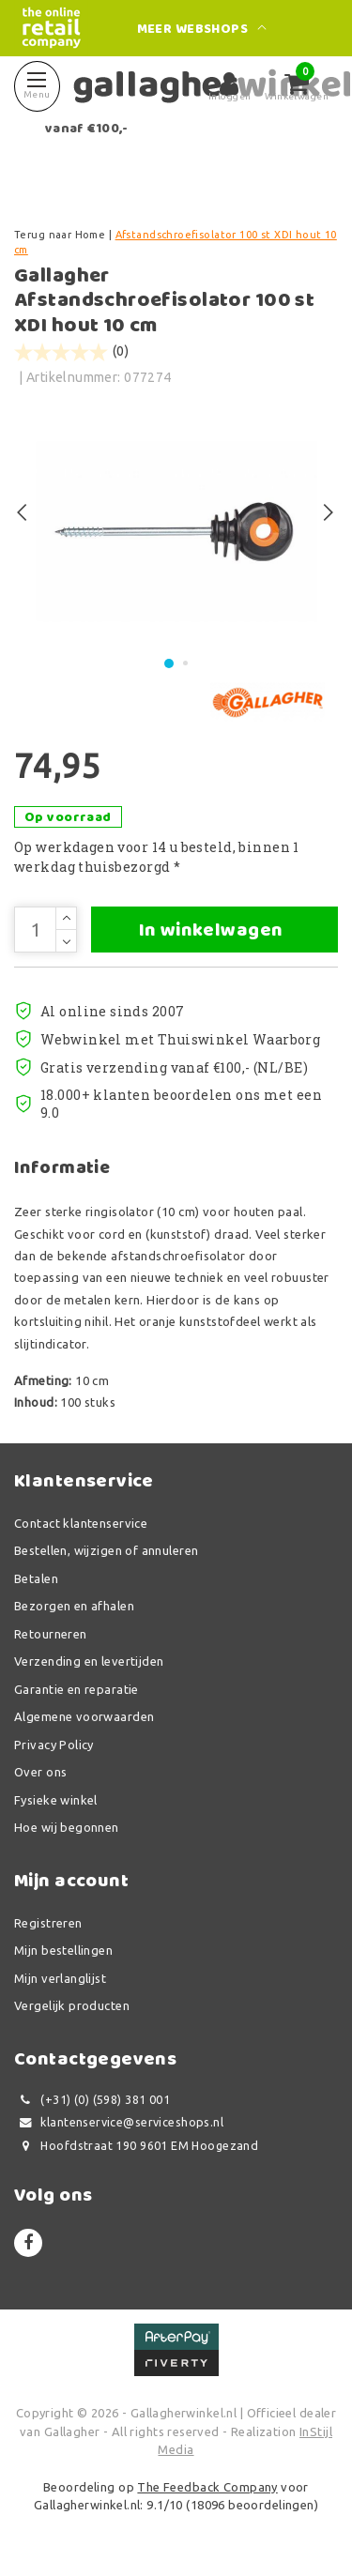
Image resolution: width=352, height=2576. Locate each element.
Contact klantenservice (80, 1523)
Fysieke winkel (56, 1799)
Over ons (40, 1771)
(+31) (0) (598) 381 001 (92, 2100)
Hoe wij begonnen (66, 1827)
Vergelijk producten (72, 2005)
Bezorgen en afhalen (74, 1605)
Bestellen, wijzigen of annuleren (106, 1550)
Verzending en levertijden (89, 1661)
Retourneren (50, 1633)
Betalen (36, 1578)
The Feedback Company (207, 2486)
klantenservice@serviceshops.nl (118, 2122)
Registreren (48, 1922)
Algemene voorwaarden (84, 1716)
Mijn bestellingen (63, 1950)
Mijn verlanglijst (60, 1978)
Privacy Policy (54, 1744)
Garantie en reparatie (76, 1689)
